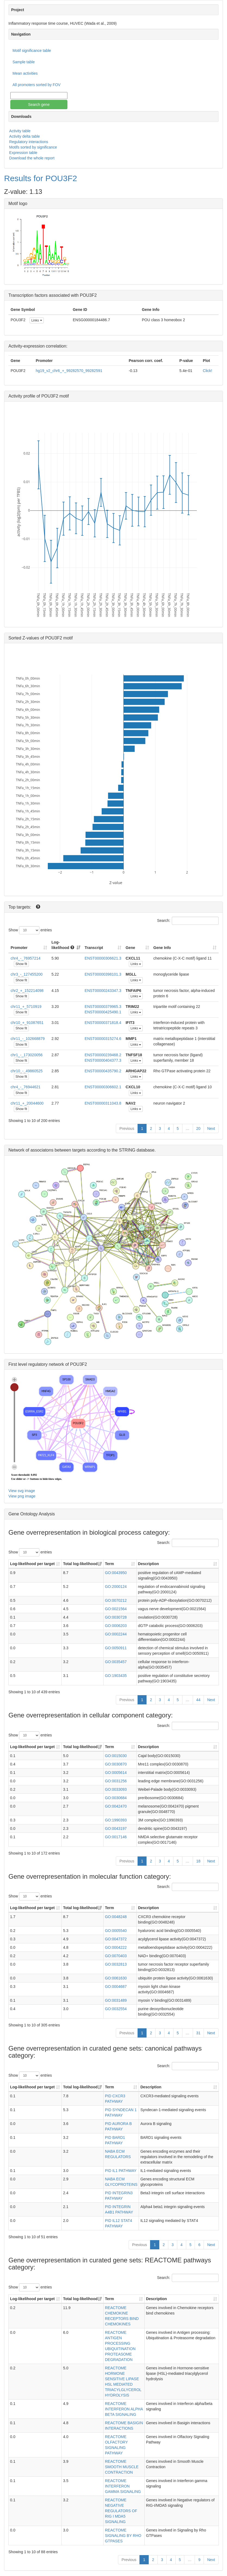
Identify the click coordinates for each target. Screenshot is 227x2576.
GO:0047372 (116, 1939)
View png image (21, 1496)
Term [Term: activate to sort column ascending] (109, 1564)
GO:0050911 (116, 1648)
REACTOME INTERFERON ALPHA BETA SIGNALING (124, 2409)
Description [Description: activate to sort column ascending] (148, 1564)
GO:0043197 (116, 1828)
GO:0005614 (116, 1772)
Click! (207, 370)
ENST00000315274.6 (103, 1038)
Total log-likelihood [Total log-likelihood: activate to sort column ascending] (80, 1564)
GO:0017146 (116, 1837)
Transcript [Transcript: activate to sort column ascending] (94, 947)
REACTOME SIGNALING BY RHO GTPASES (123, 2535)
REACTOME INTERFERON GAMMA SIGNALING (123, 2486)
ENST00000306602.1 (103, 1087)
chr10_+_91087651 (27, 1022)
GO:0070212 (116, 1600)
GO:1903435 (116, 1675)
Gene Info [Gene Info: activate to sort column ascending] (162, 947)
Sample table (24, 62)
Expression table (23, 152)
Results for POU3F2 (40, 178)
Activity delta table (24, 136)
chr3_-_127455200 (27, 974)
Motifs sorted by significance (33, 147)
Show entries (30, 930)
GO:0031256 (116, 1781)
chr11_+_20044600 (27, 1103)
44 (198, 1700)
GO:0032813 (116, 1964)
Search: (188, 921)
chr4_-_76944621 (26, 1087)
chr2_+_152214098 (27, 990)
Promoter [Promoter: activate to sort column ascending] (19, 947)
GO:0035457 (116, 1662)
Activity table (20, 131)
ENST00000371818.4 (103, 1022)
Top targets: (20, 907)
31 (198, 2033)
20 (198, 1128)
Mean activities (25, 73)
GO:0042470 (116, 1806)
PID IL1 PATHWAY (120, 2170)
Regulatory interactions (28, 142)
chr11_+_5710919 (26, 1006)
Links (36, 320)
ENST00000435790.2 (103, 1071)
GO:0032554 (116, 2009)
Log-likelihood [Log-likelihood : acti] (62, 945)
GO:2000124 (116, 1586)
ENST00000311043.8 (103, 1103)
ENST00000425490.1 (103, 1012)
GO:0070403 (116, 1956)
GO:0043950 (116, 1573)
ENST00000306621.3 (103, 958)
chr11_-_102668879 (28, 1038)
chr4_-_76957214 (26, 958)
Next (211, 1128)
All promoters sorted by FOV (37, 85)
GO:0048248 (116, 1917)
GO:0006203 (116, 1625)
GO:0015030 (116, 1756)
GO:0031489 (116, 2000)
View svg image (21, 1491)
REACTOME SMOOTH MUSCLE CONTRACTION (122, 2466)
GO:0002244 (116, 1634)
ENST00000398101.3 (103, 974)
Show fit (21, 964)
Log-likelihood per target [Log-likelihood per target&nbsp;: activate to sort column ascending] (33, 1564)
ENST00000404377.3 (103, 1060)
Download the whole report (32, 158)
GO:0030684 (116, 1798)
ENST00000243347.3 (103, 990)
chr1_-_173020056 (27, 1055)
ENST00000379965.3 (103, 1006)
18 (198, 1861)
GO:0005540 (116, 1930)
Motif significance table (32, 50)
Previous (126, 1128)
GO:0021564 (116, 1609)
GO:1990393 (116, 1820)
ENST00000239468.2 (103, 1055)
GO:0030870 (116, 1764)
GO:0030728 (116, 1617)
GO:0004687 (116, 1986)
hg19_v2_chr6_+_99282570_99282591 (69, 370)
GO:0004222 (116, 1947)
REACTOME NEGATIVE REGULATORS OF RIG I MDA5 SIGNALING (121, 2511)
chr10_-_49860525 (27, 1071)
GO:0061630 (116, 1978)
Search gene (38, 104)
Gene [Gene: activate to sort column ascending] (130, 947)
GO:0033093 (116, 1789)
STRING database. (137, 1150)
